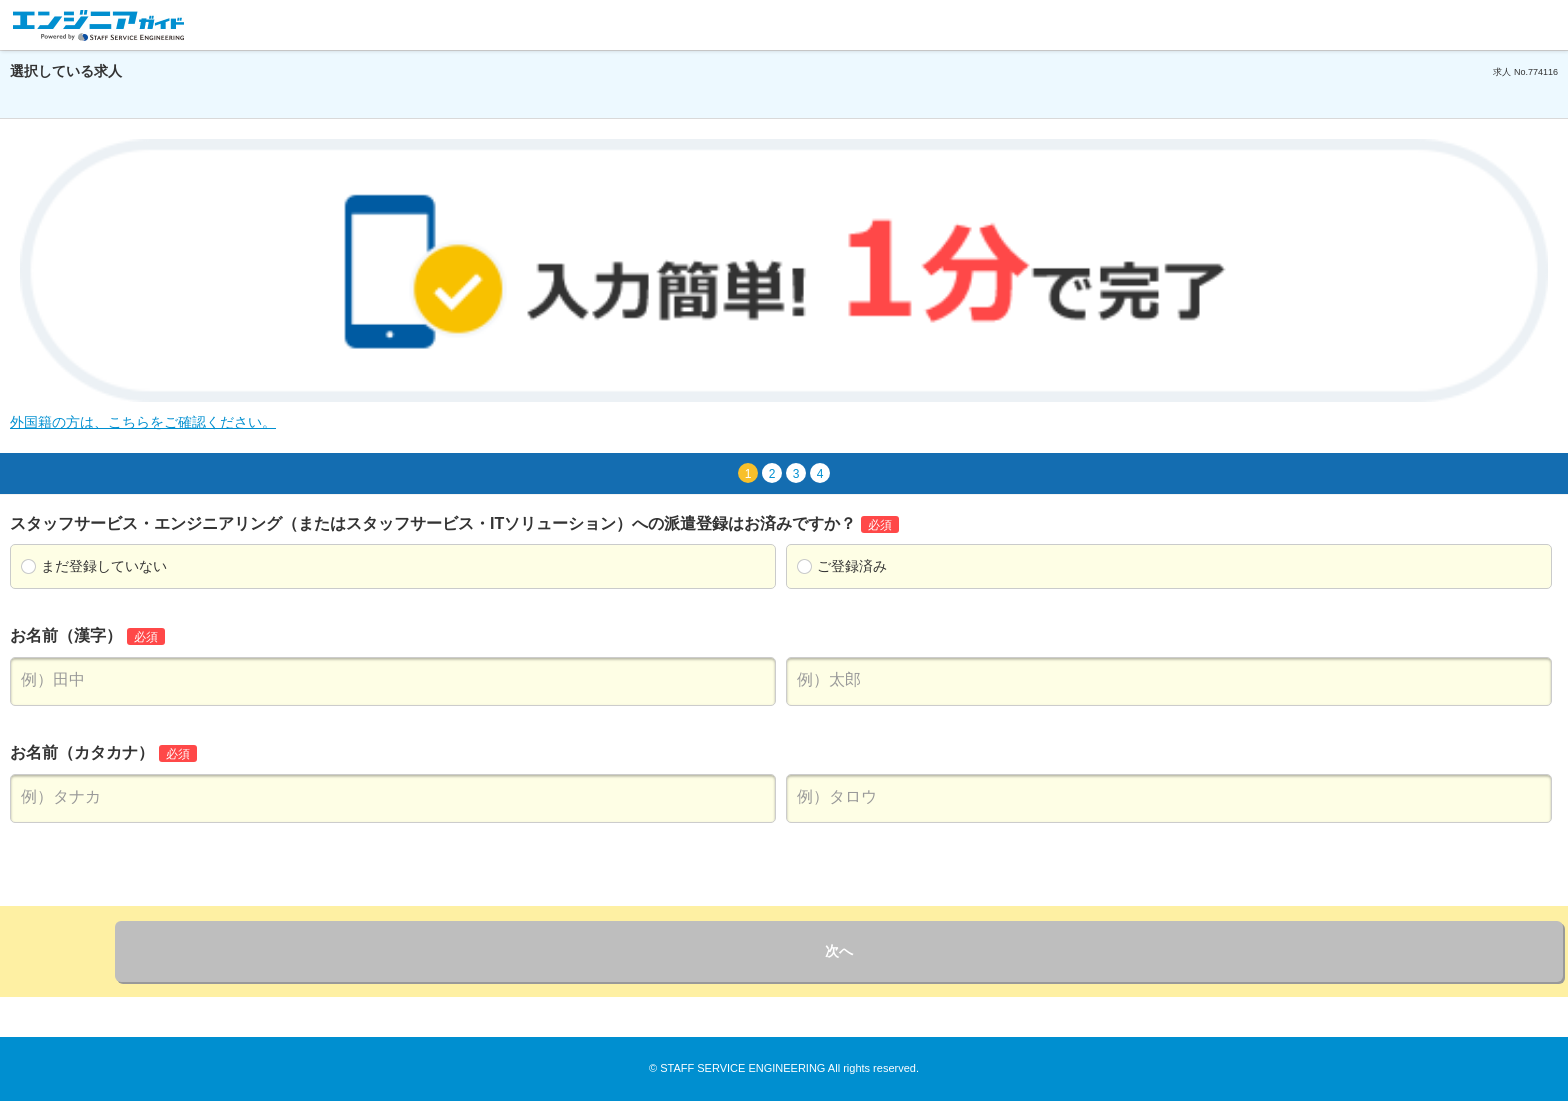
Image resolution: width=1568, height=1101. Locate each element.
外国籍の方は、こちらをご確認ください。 (143, 422)
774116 (1543, 72)
